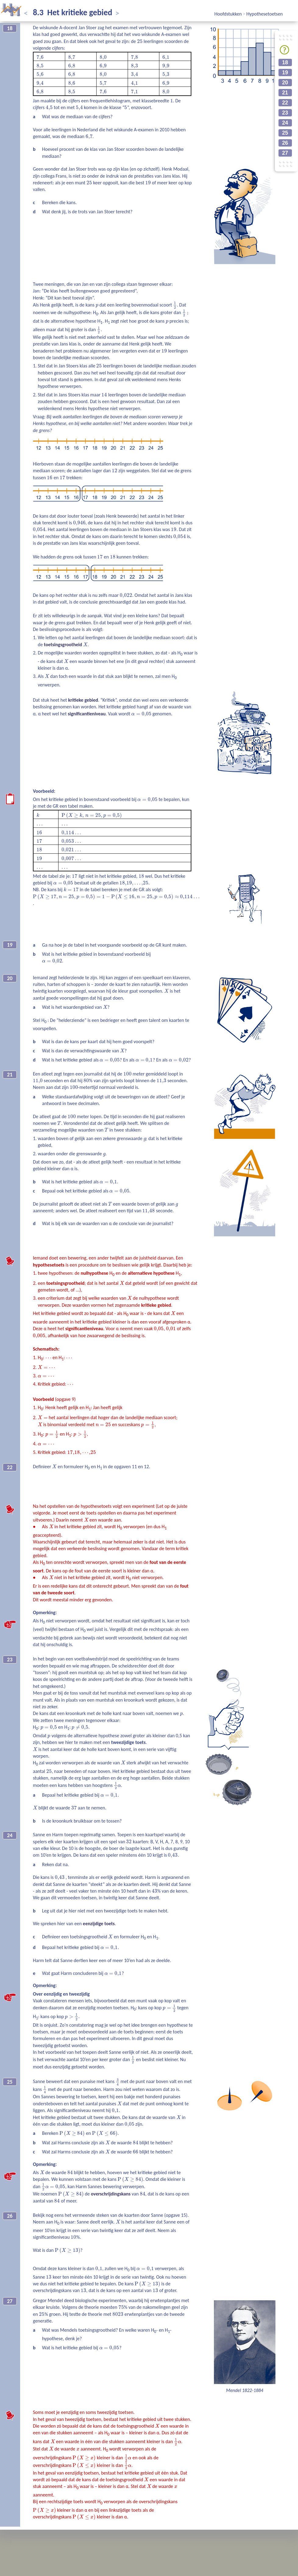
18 (285, 62)
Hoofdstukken (228, 14)
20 (285, 83)
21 (285, 93)
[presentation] (140, 41)
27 (285, 153)
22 (285, 103)
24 (285, 123)
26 (285, 143)
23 (285, 113)
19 (285, 72)
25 (285, 133)
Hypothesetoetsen (265, 14)
